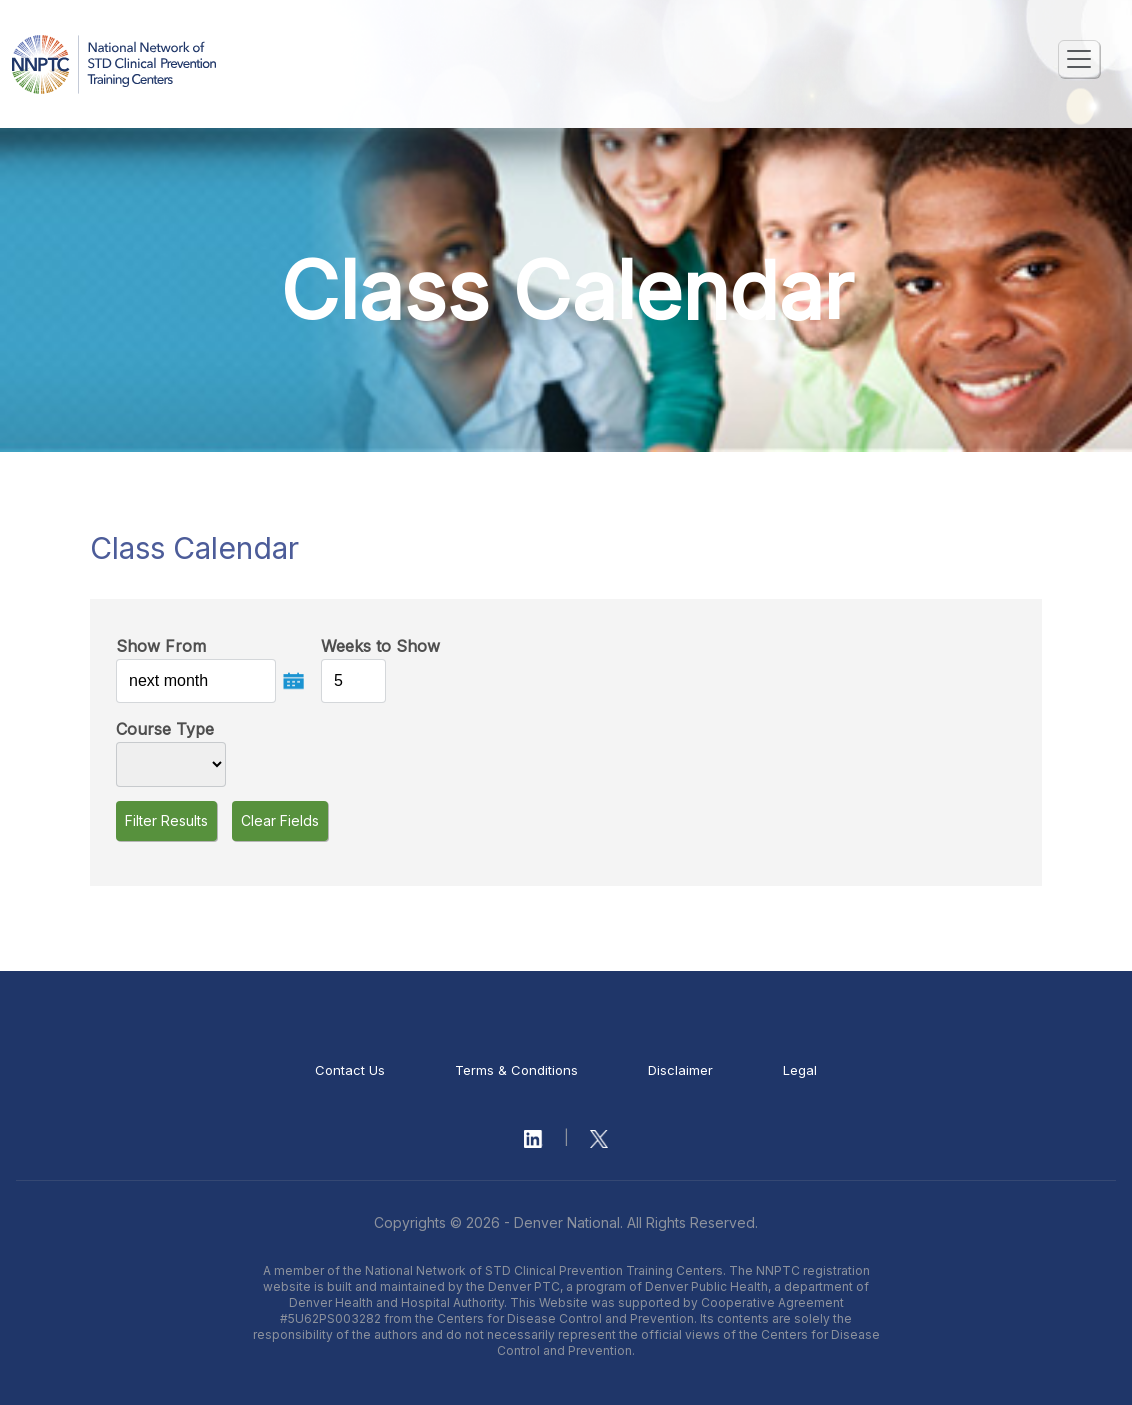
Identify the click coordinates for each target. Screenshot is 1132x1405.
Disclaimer (680, 1070)
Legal (800, 1070)
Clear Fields (280, 820)
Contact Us (350, 1070)
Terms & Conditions (516, 1070)
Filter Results (166, 820)
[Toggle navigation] (1079, 59)
